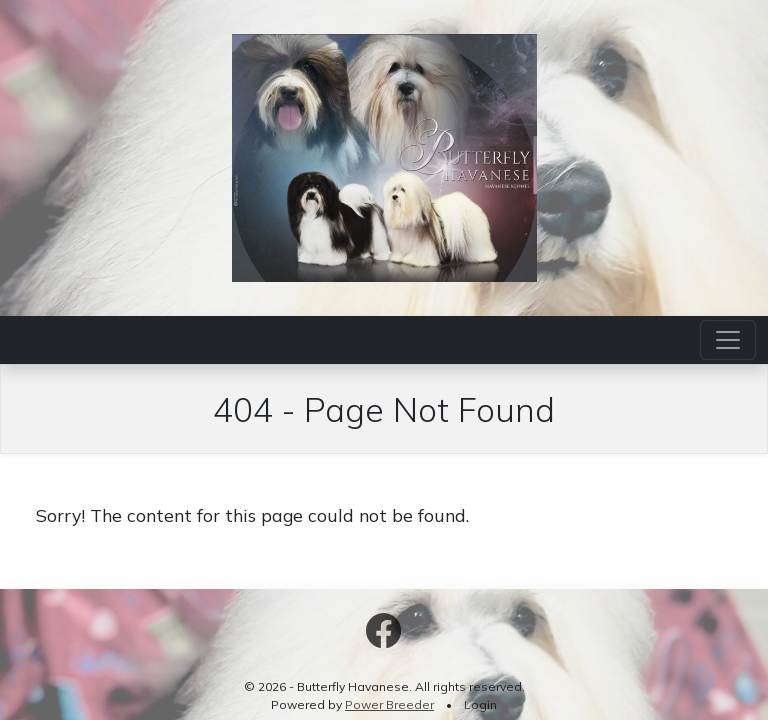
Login (480, 704)
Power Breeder (389, 704)
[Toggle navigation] (728, 340)
